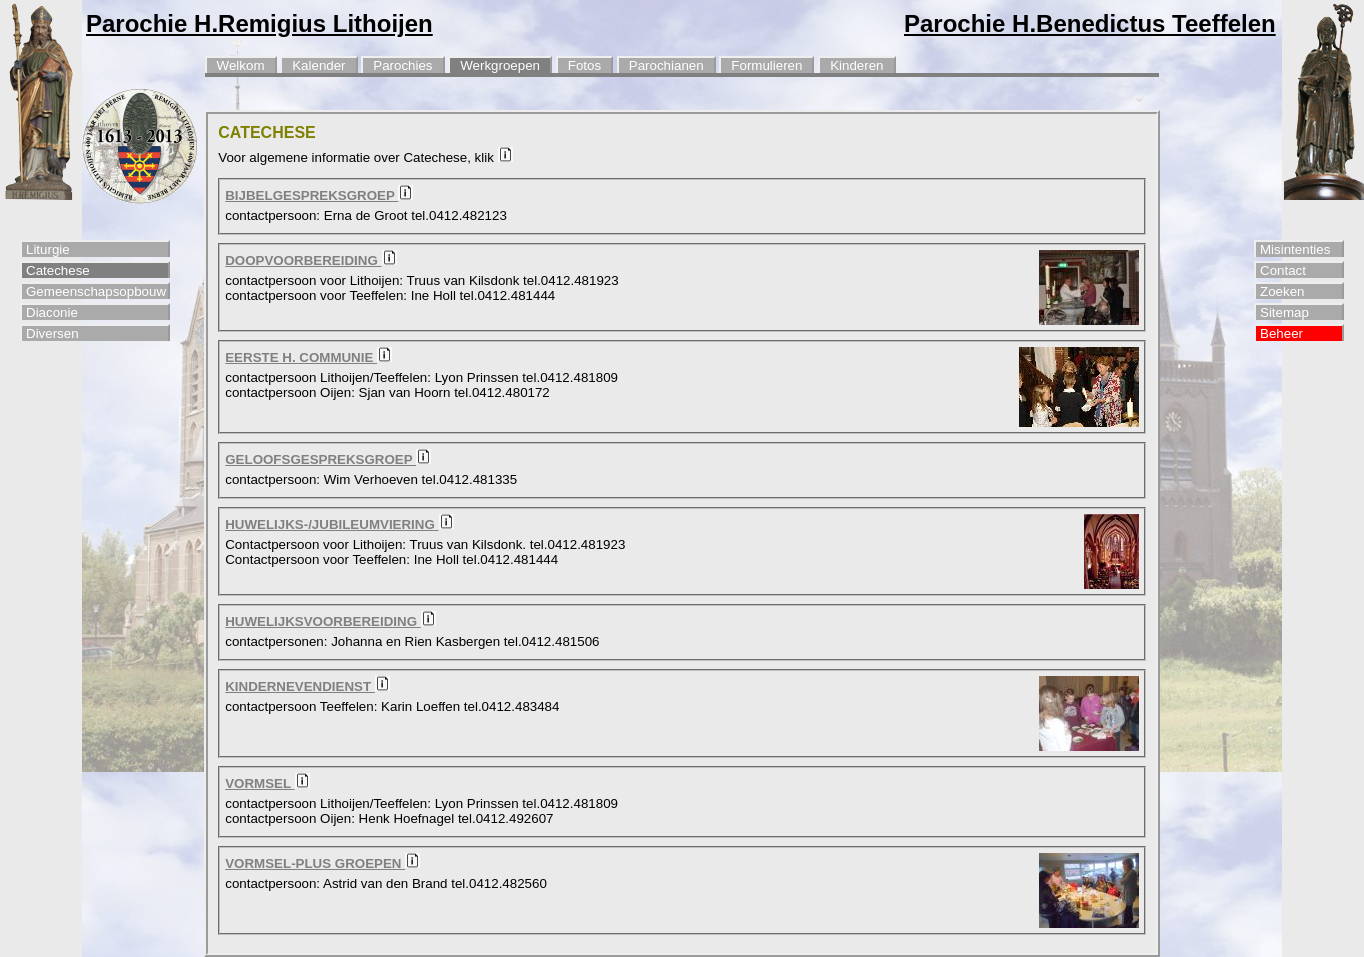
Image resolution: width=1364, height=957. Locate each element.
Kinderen (856, 65)
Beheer (1281, 333)
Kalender (318, 65)
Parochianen (666, 65)
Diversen (52, 333)
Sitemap (1284, 312)
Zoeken (1282, 291)
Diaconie (52, 312)
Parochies (402, 65)
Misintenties (1295, 249)
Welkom (241, 65)
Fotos (584, 65)
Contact (1283, 270)
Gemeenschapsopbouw (96, 291)
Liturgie (48, 249)
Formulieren (766, 65)
